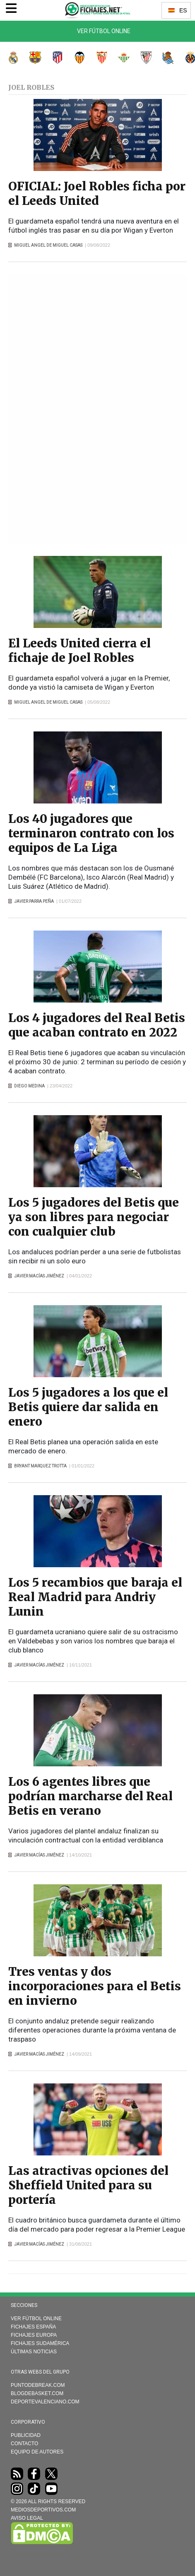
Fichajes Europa (34, 2335)
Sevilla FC (97, 57)
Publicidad (26, 2435)
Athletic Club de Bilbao (141, 57)
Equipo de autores (37, 2452)
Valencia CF (75, 57)
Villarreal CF (186, 57)
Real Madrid (8, 57)
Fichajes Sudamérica (40, 2343)
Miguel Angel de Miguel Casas (48, 245)
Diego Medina (29, 1086)
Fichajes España (33, 2327)
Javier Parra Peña (34, 901)
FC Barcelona (31, 57)
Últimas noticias (34, 2352)
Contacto (24, 2443)
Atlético (53, 57)
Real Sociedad (164, 57)
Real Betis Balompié (119, 57)
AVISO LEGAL (27, 2518)
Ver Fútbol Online (103, 31)
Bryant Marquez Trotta (40, 1466)
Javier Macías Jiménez (39, 1276)
